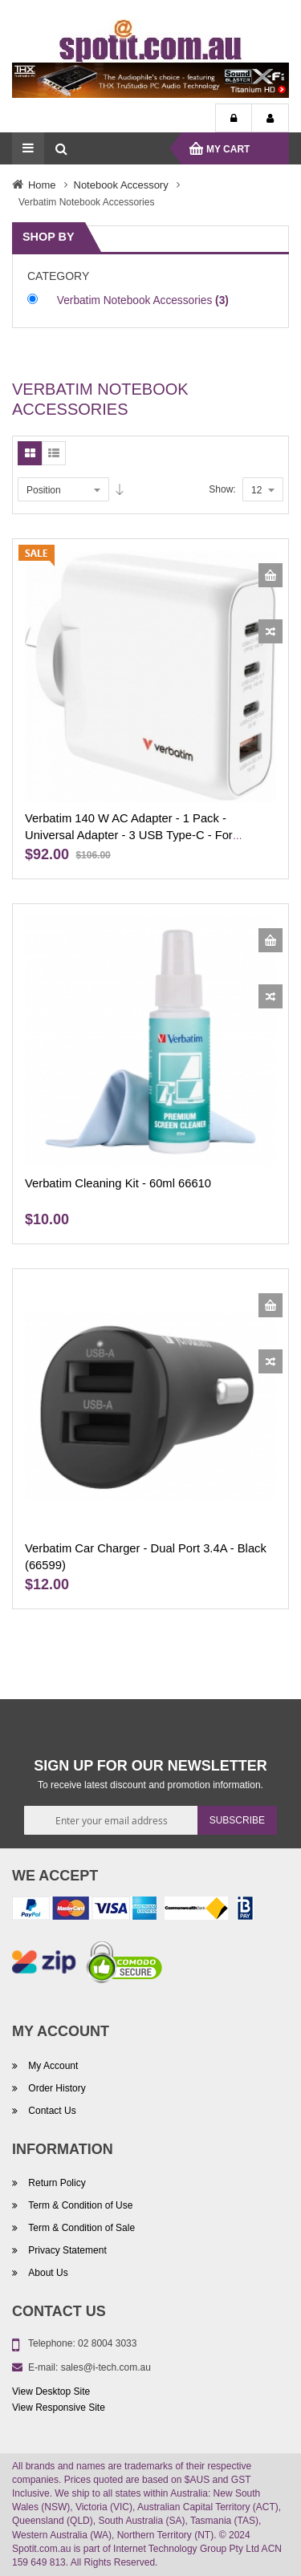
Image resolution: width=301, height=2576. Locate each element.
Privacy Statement (66, 2250)
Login (233, 118)
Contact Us (51, 2110)
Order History (56, 2088)
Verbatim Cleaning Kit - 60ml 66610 (118, 1183)
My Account (270, 118)
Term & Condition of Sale (80, 2227)
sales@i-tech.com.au (106, 2367)
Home (42, 185)
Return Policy (56, 2183)
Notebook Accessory (121, 185)
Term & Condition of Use (79, 2205)
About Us (47, 2272)
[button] (270, 631)
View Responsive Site (58, 2407)
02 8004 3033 (107, 2343)
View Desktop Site (51, 2391)
